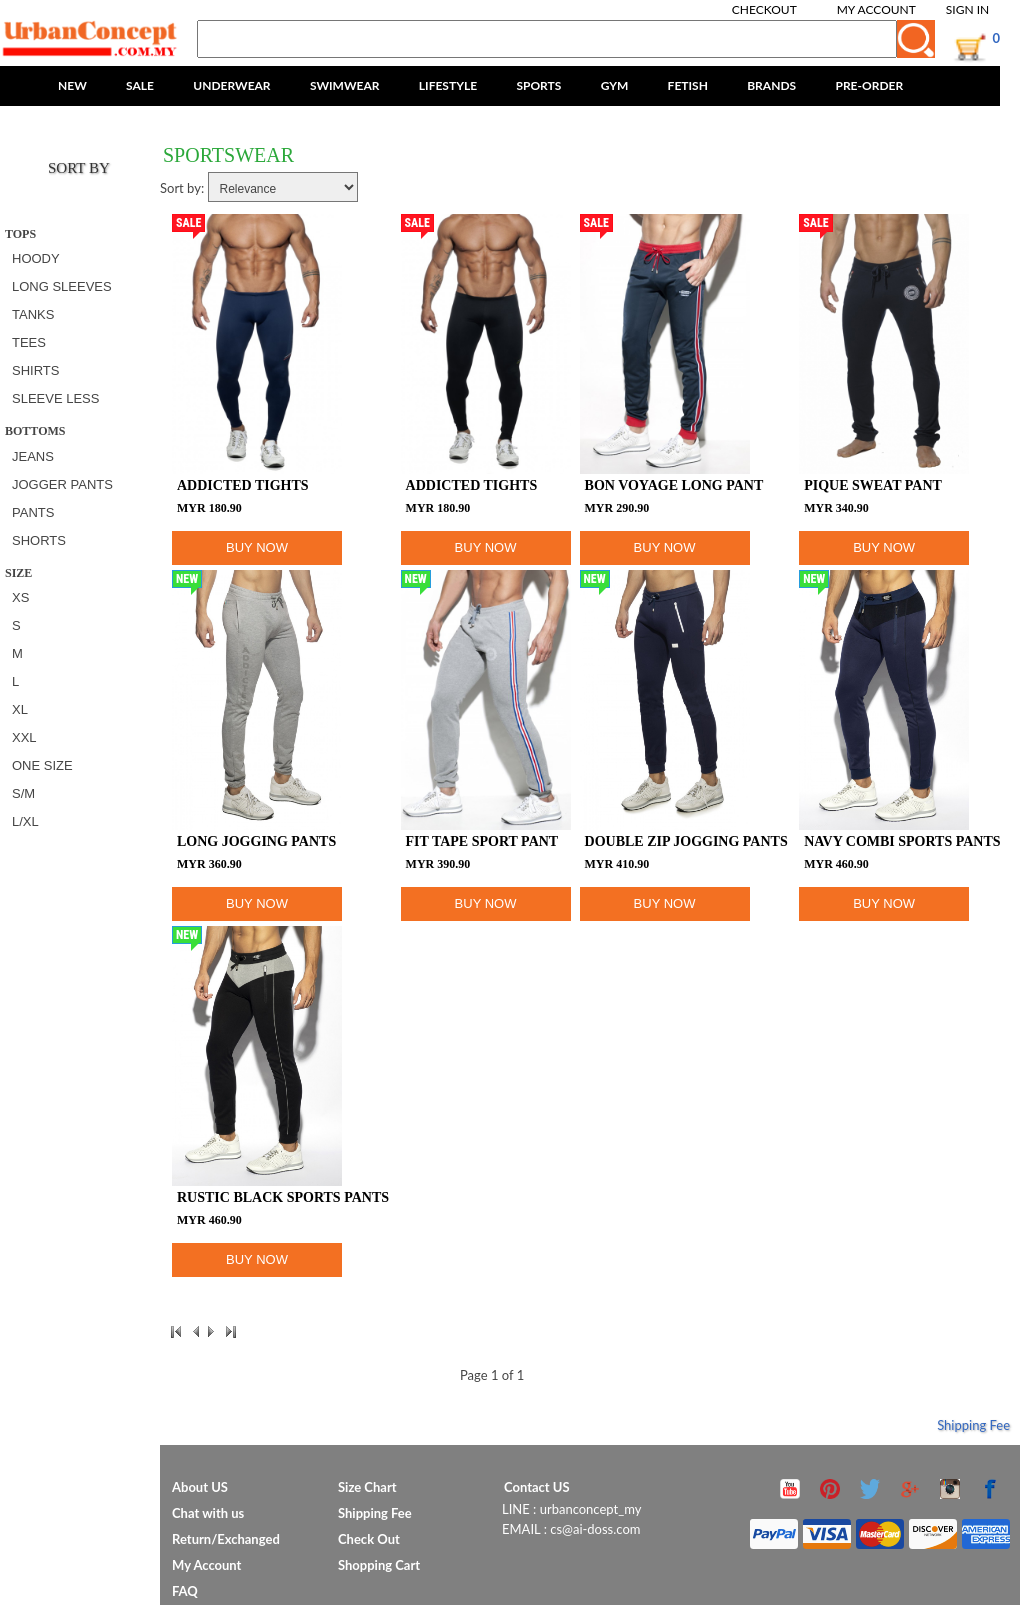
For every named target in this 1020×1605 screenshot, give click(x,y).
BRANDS (771, 85)
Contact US (537, 1487)
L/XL (25, 821)
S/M (23, 793)
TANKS (33, 314)
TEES (29, 342)
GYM (615, 85)
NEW (72, 85)
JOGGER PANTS (62, 484)
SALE (140, 85)
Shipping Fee (973, 1425)
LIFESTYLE (448, 85)
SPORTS (538, 85)
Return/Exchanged (226, 1539)
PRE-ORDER (869, 85)
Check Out (369, 1539)
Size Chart (367, 1487)
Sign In (967, 9)
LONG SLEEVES (62, 286)
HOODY (36, 258)
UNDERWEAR (231, 85)
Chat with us (208, 1513)
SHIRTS (35, 370)
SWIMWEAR (345, 85)
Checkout (764, 9)
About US (200, 1487)
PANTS (33, 512)
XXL (24, 737)
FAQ (185, 1591)
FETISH (688, 85)
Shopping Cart (379, 1565)
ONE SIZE (42, 765)
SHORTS (39, 540)
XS (20, 597)
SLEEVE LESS (55, 398)
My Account (876, 9)
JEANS (33, 456)
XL (20, 709)
